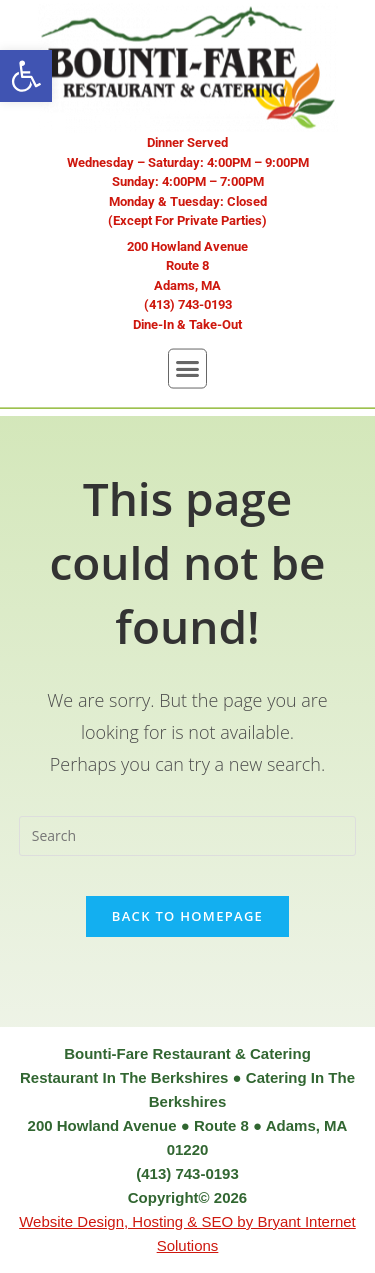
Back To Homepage (187, 916)
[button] (26, 76)
